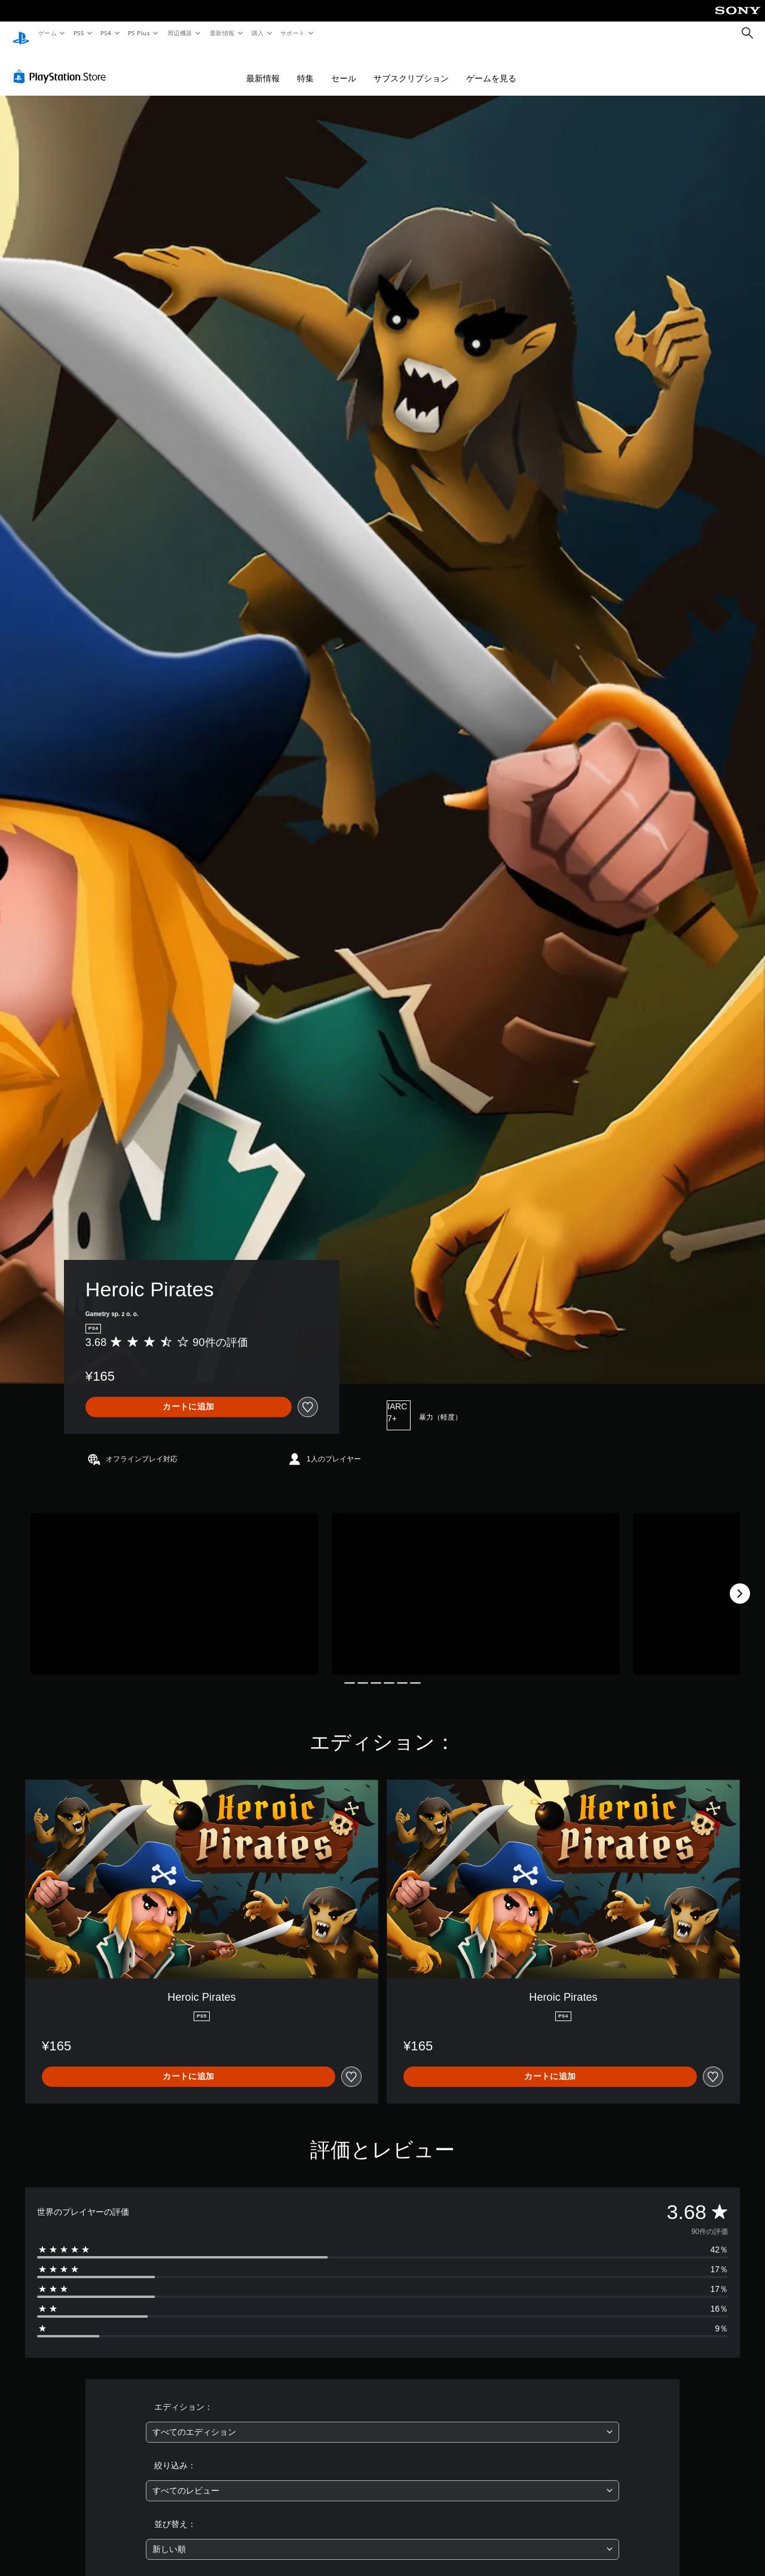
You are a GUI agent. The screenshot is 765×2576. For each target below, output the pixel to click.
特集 (305, 67)
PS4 (106, 33)
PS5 (78, 33)
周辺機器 (179, 33)
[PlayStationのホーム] (21, 33)
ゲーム (47, 33)
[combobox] (383, 2420)
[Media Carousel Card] (174, 1582)
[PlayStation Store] (62, 65)
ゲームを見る (491, 67)
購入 (258, 33)
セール (343, 67)
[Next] (740, 1582)
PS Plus (139, 33)
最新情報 (221, 33)
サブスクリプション (411, 67)
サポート (292, 33)
